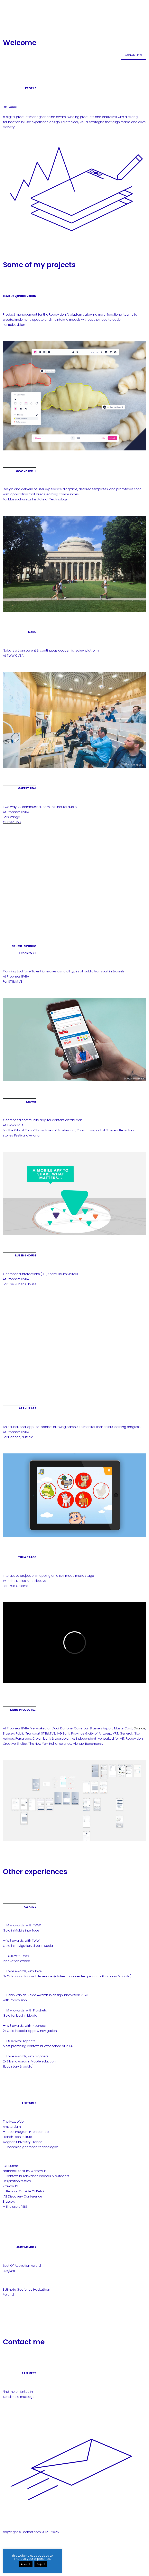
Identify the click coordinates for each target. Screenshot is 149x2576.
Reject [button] (41, 2564)
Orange (139, 1728)
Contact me (133, 55)
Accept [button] (25, 2564)
